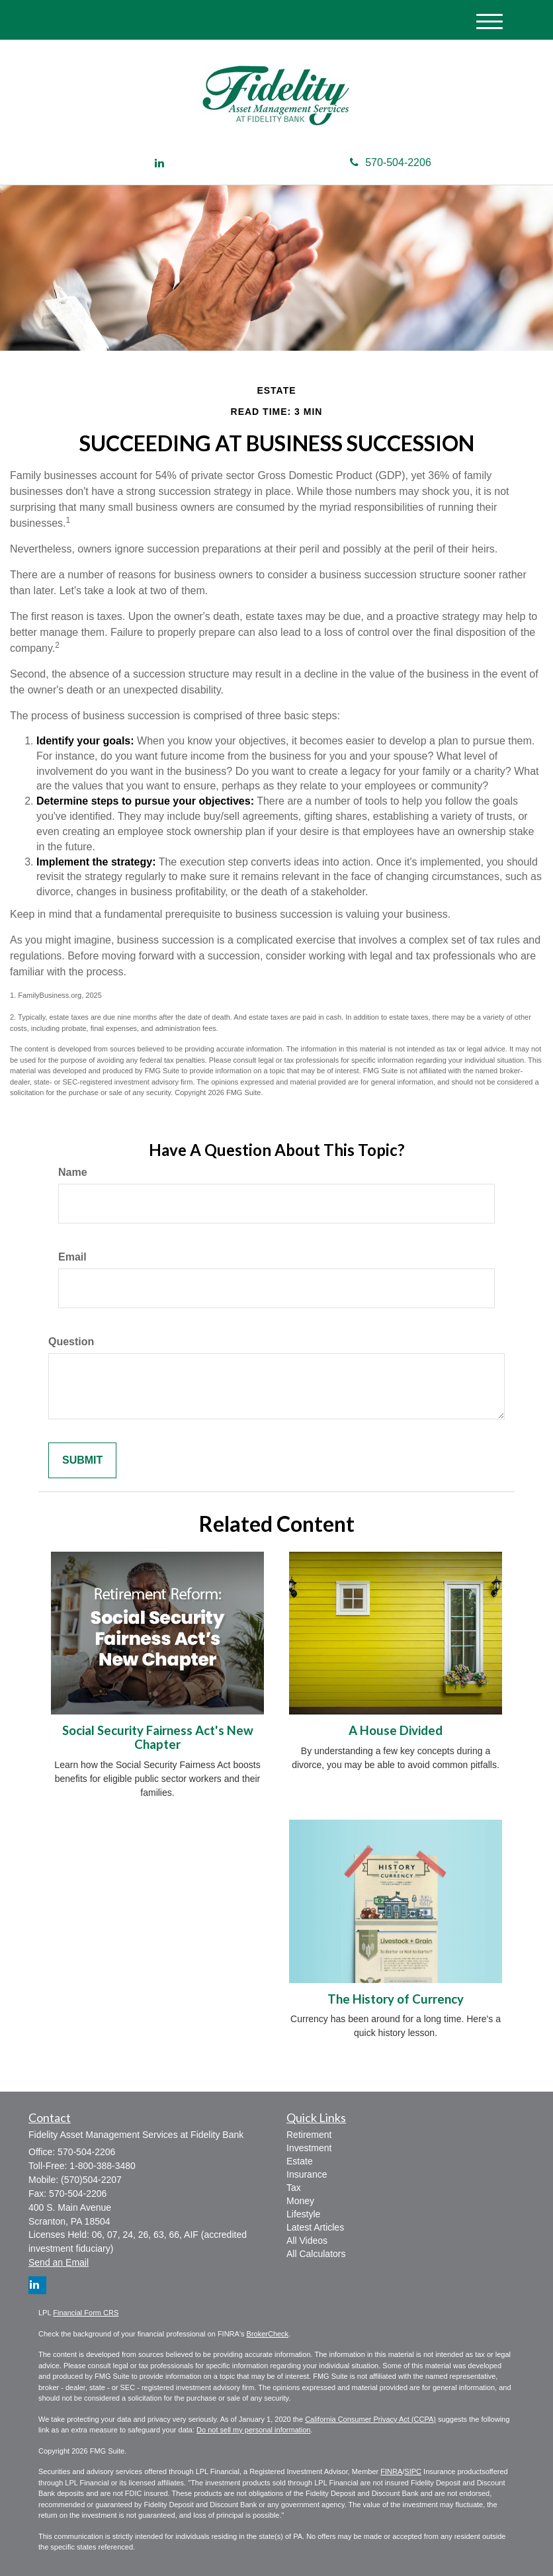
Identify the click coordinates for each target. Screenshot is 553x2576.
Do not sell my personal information (253, 2430)
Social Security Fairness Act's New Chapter (157, 1737)
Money (300, 2201)
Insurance (306, 2174)
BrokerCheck (268, 2334)
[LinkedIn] (159, 163)
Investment (308, 2148)
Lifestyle (303, 2214)
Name (72, 1172)
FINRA (391, 2471)
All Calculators (315, 2253)
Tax (293, 2187)
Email (72, 1257)
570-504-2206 (390, 162)
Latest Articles (315, 2227)
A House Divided (396, 1730)
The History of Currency (395, 1999)
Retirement (308, 2134)
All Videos (306, 2240)
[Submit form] (82, 1461)
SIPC (412, 2471)
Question (71, 1341)
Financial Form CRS (85, 2313)
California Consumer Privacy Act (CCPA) (370, 2419)
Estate (299, 2161)
